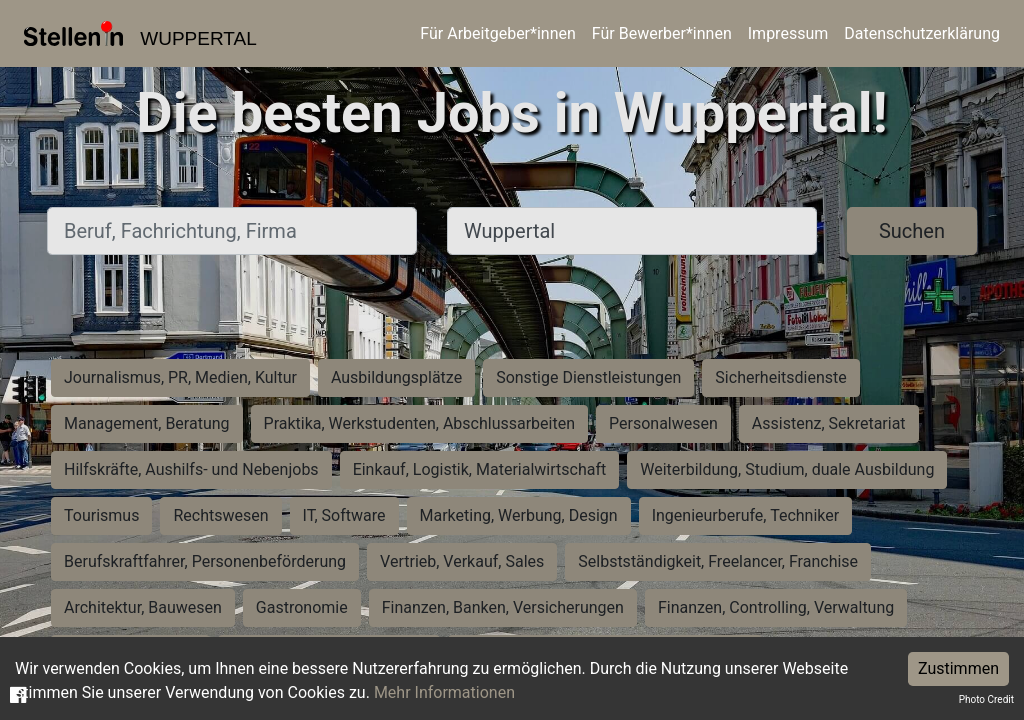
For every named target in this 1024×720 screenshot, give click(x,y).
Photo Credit (986, 699)
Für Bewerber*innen (662, 33)
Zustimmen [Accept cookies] (958, 668)
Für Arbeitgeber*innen (497, 33)
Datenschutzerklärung (922, 33)
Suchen (912, 231)
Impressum (788, 33)
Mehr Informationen (444, 692)
